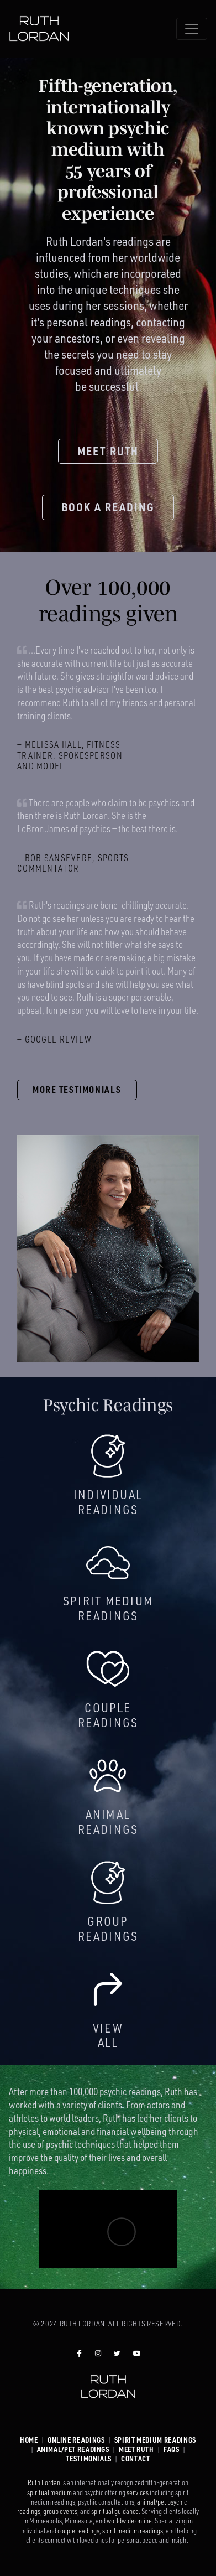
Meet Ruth (136, 2449)
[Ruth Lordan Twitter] (116, 2353)
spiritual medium (49, 2492)
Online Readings (76, 2439)
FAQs (172, 2449)
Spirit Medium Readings (155, 2439)
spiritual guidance (115, 2511)
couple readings (78, 2530)
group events (60, 2511)
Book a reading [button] (108, 507)
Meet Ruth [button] (107, 451)
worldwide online (129, 2520)
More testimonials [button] (77, 1089)
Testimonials (89, 2458)
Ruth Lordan (44, 2482)
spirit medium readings (132, 2530)
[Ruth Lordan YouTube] (136, 2353)
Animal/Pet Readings (73, 2449)
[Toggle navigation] (191, 29)
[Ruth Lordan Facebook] (79, 2353)
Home (29, 2439)
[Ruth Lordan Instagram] (98, 2353)
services (138, 2492)
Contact (135, 2458)
